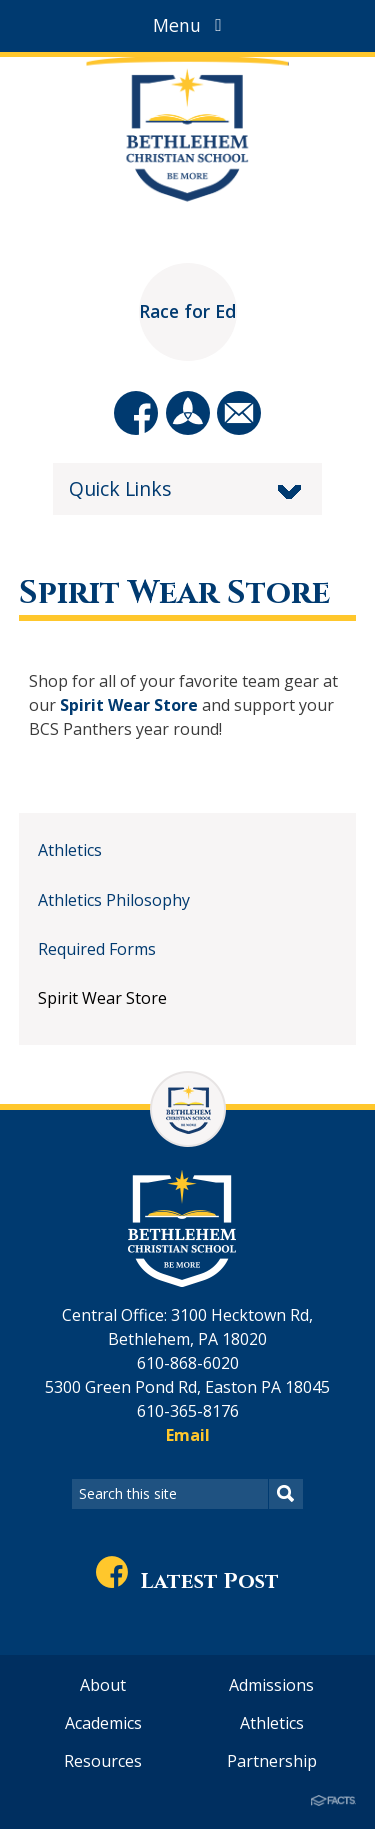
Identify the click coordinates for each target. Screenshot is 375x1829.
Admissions (271, 1685)
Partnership (272, 1761)
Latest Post (188, 1581)
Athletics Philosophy (114, 900)
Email (188, 1435)
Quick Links (120, 488)
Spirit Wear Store (129, 705)
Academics (103, 1723)
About (103, 1685)
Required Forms (97, 949)
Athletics (70, 850)
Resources (103, 1761)
